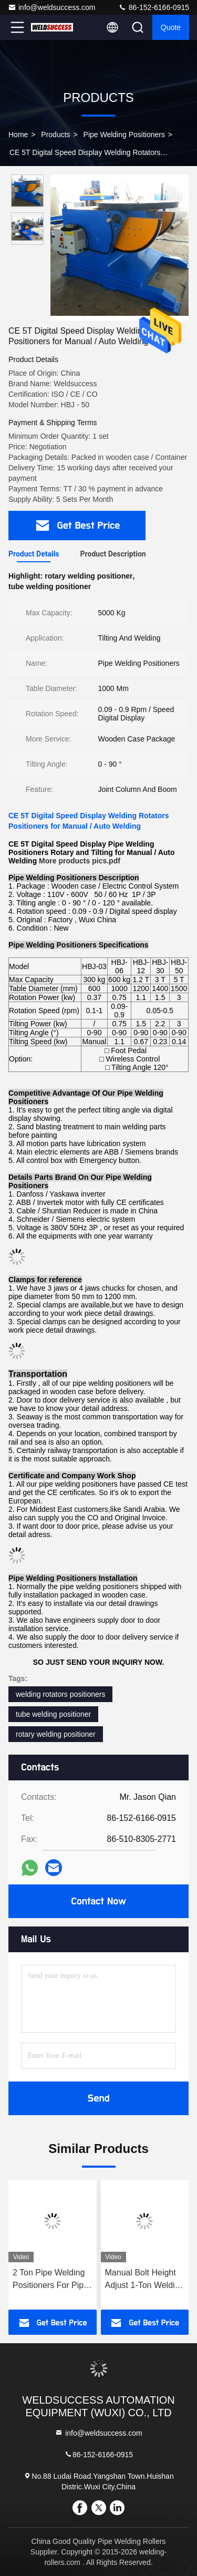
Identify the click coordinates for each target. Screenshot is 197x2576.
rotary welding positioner (56, 1734)
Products (55, 134)
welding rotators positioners (60, 1694)
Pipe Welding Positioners (124, 134)
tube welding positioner (53, 1714)
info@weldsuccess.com (52, 7)
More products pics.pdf (79, 861)
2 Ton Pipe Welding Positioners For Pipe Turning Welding (50, 2280)
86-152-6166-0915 (153, 7)
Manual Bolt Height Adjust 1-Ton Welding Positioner (144, 2280)
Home (18, 134)
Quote (171, 27)
